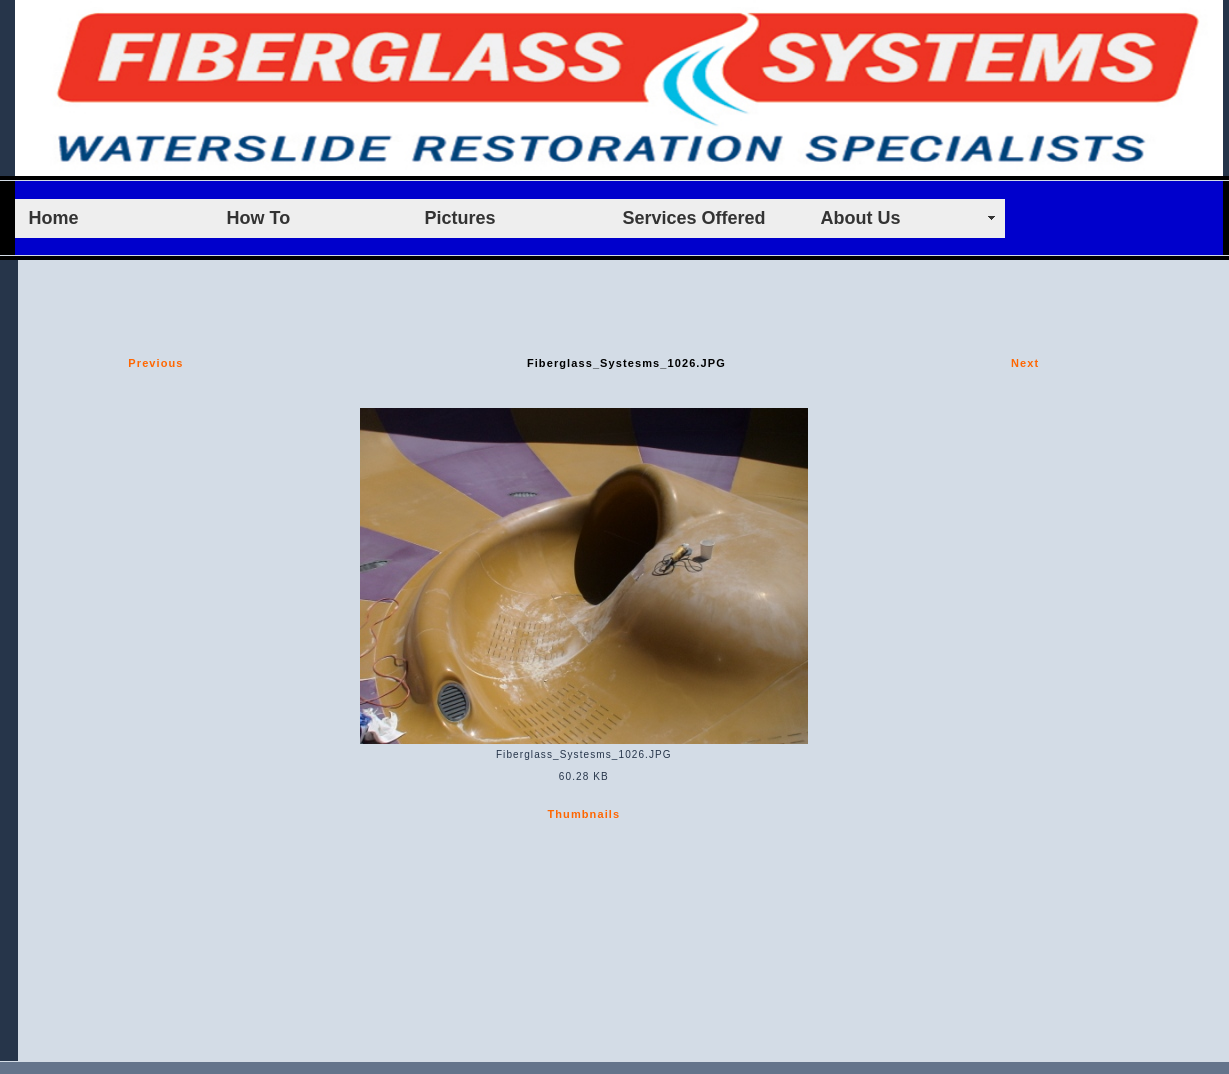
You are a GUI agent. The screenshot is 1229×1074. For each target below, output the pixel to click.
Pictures (460, 218)
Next (1025, 363)
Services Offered (694, 218)
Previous (155, 363)
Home (54, 218)
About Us (861, 218)
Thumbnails (583, 814)
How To (259, 218)
